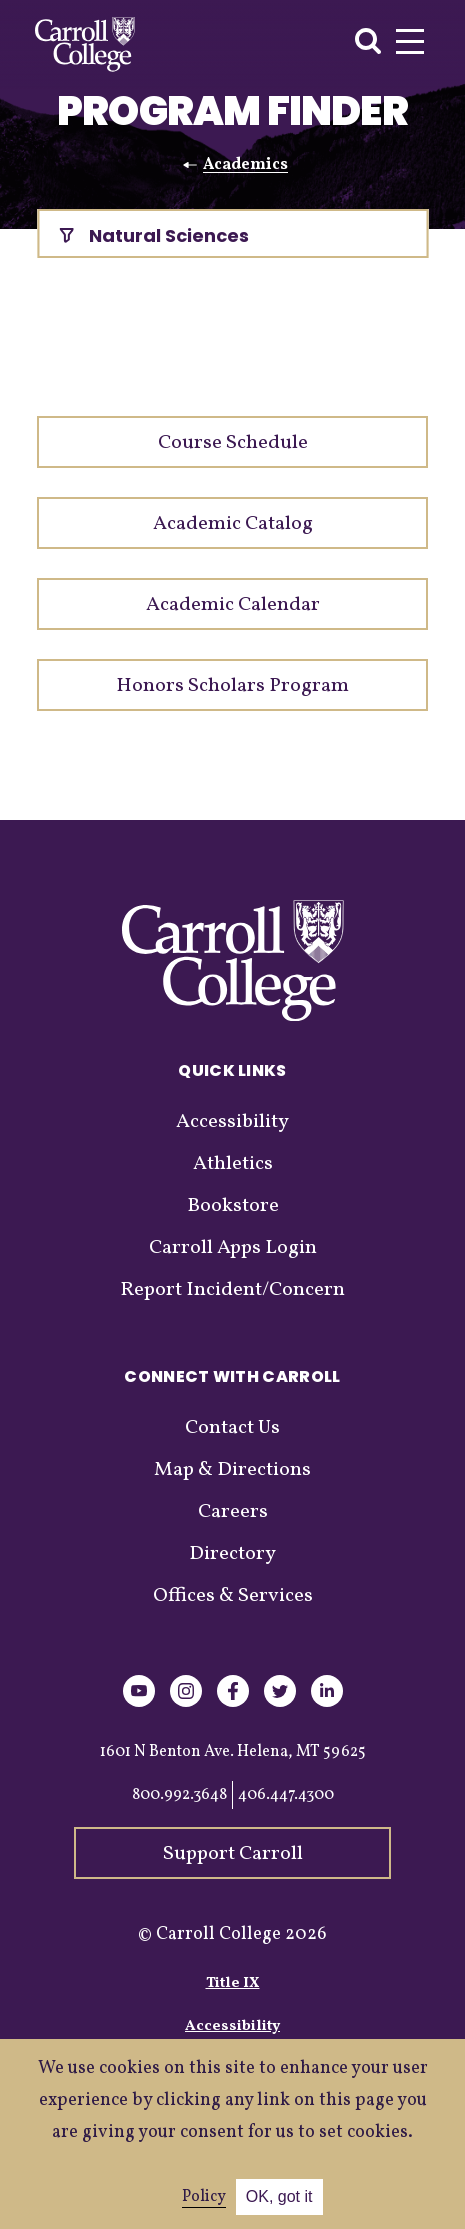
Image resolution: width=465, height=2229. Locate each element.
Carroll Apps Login (233, 1248)
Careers (233, 1512)
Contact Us (232, 1428)
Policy (204, 2197)
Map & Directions (232, 1470)
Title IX (233, 1983)
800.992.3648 (179, 1795)
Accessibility (232, 1122)
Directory (232, 1554)
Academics (245, 165)
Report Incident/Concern (232, 1290)
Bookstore (233, 1206)
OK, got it (279, 2196)
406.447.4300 (286, 1795)
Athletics (233, 1164)
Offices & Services (233, 1596)
